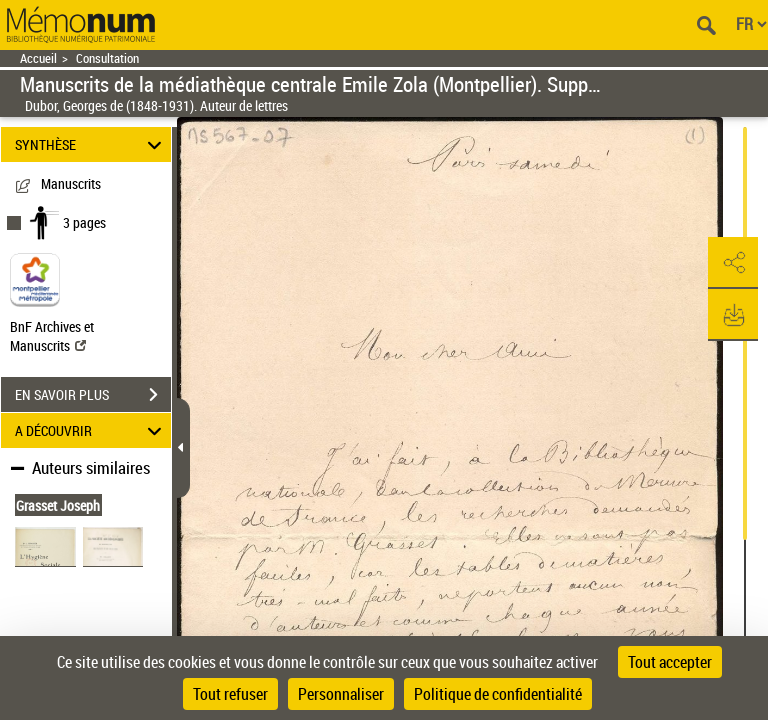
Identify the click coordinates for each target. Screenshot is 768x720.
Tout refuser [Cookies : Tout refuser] (230, 694)
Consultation (107, 58)
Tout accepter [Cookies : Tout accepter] (670, 662)
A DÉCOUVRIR (91, 430)
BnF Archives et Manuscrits (52, 336)
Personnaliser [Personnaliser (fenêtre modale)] (341, 694)
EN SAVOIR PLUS (93, 395)
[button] (733, 263)
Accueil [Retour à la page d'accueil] (38, 58)
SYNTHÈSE (91, 144)
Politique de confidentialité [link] (498, 694)
